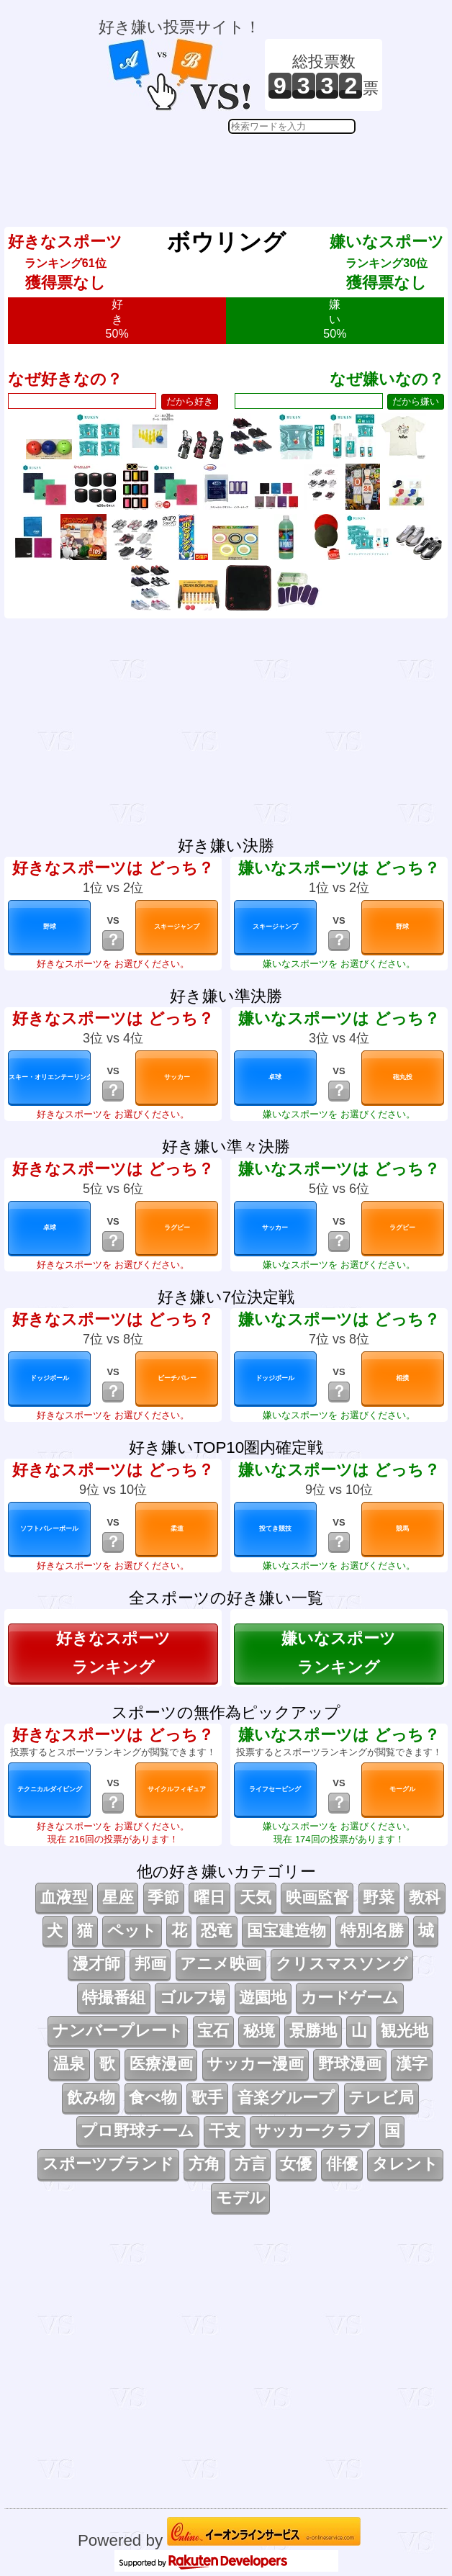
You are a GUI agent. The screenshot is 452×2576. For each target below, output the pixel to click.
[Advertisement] (240, 170)
